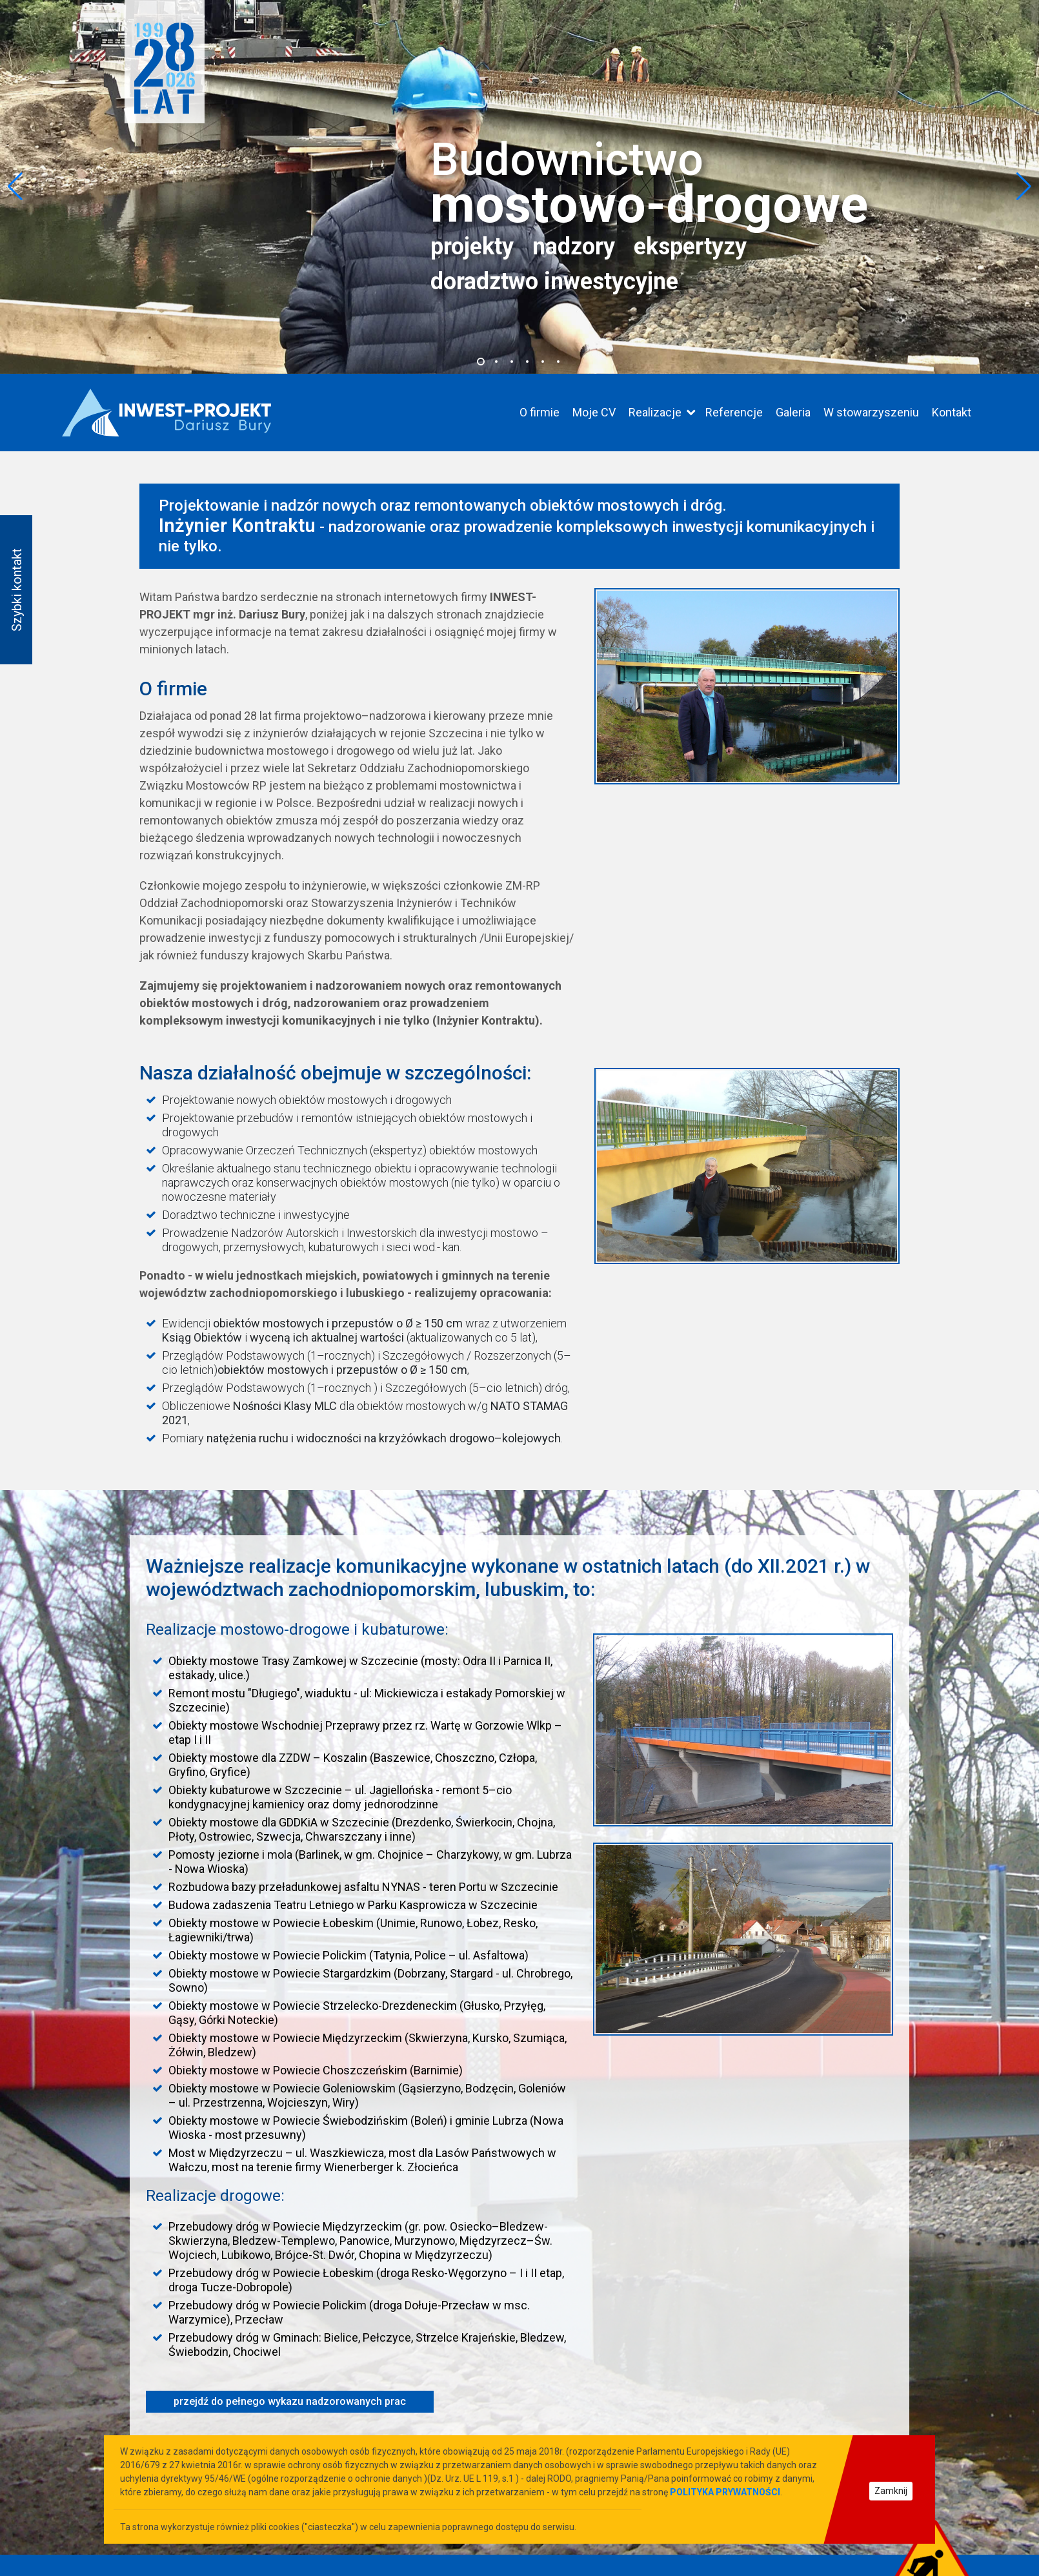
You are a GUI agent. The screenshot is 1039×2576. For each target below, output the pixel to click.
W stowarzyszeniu (871, 412)
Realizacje (655, 412)
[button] (480, 361)
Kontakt (951, 412)
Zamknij (890, 2491)
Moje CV (594, 412)
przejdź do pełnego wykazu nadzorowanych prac (290, 2401)
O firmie (540, 412)
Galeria (793, 412)
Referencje (734, 412)
